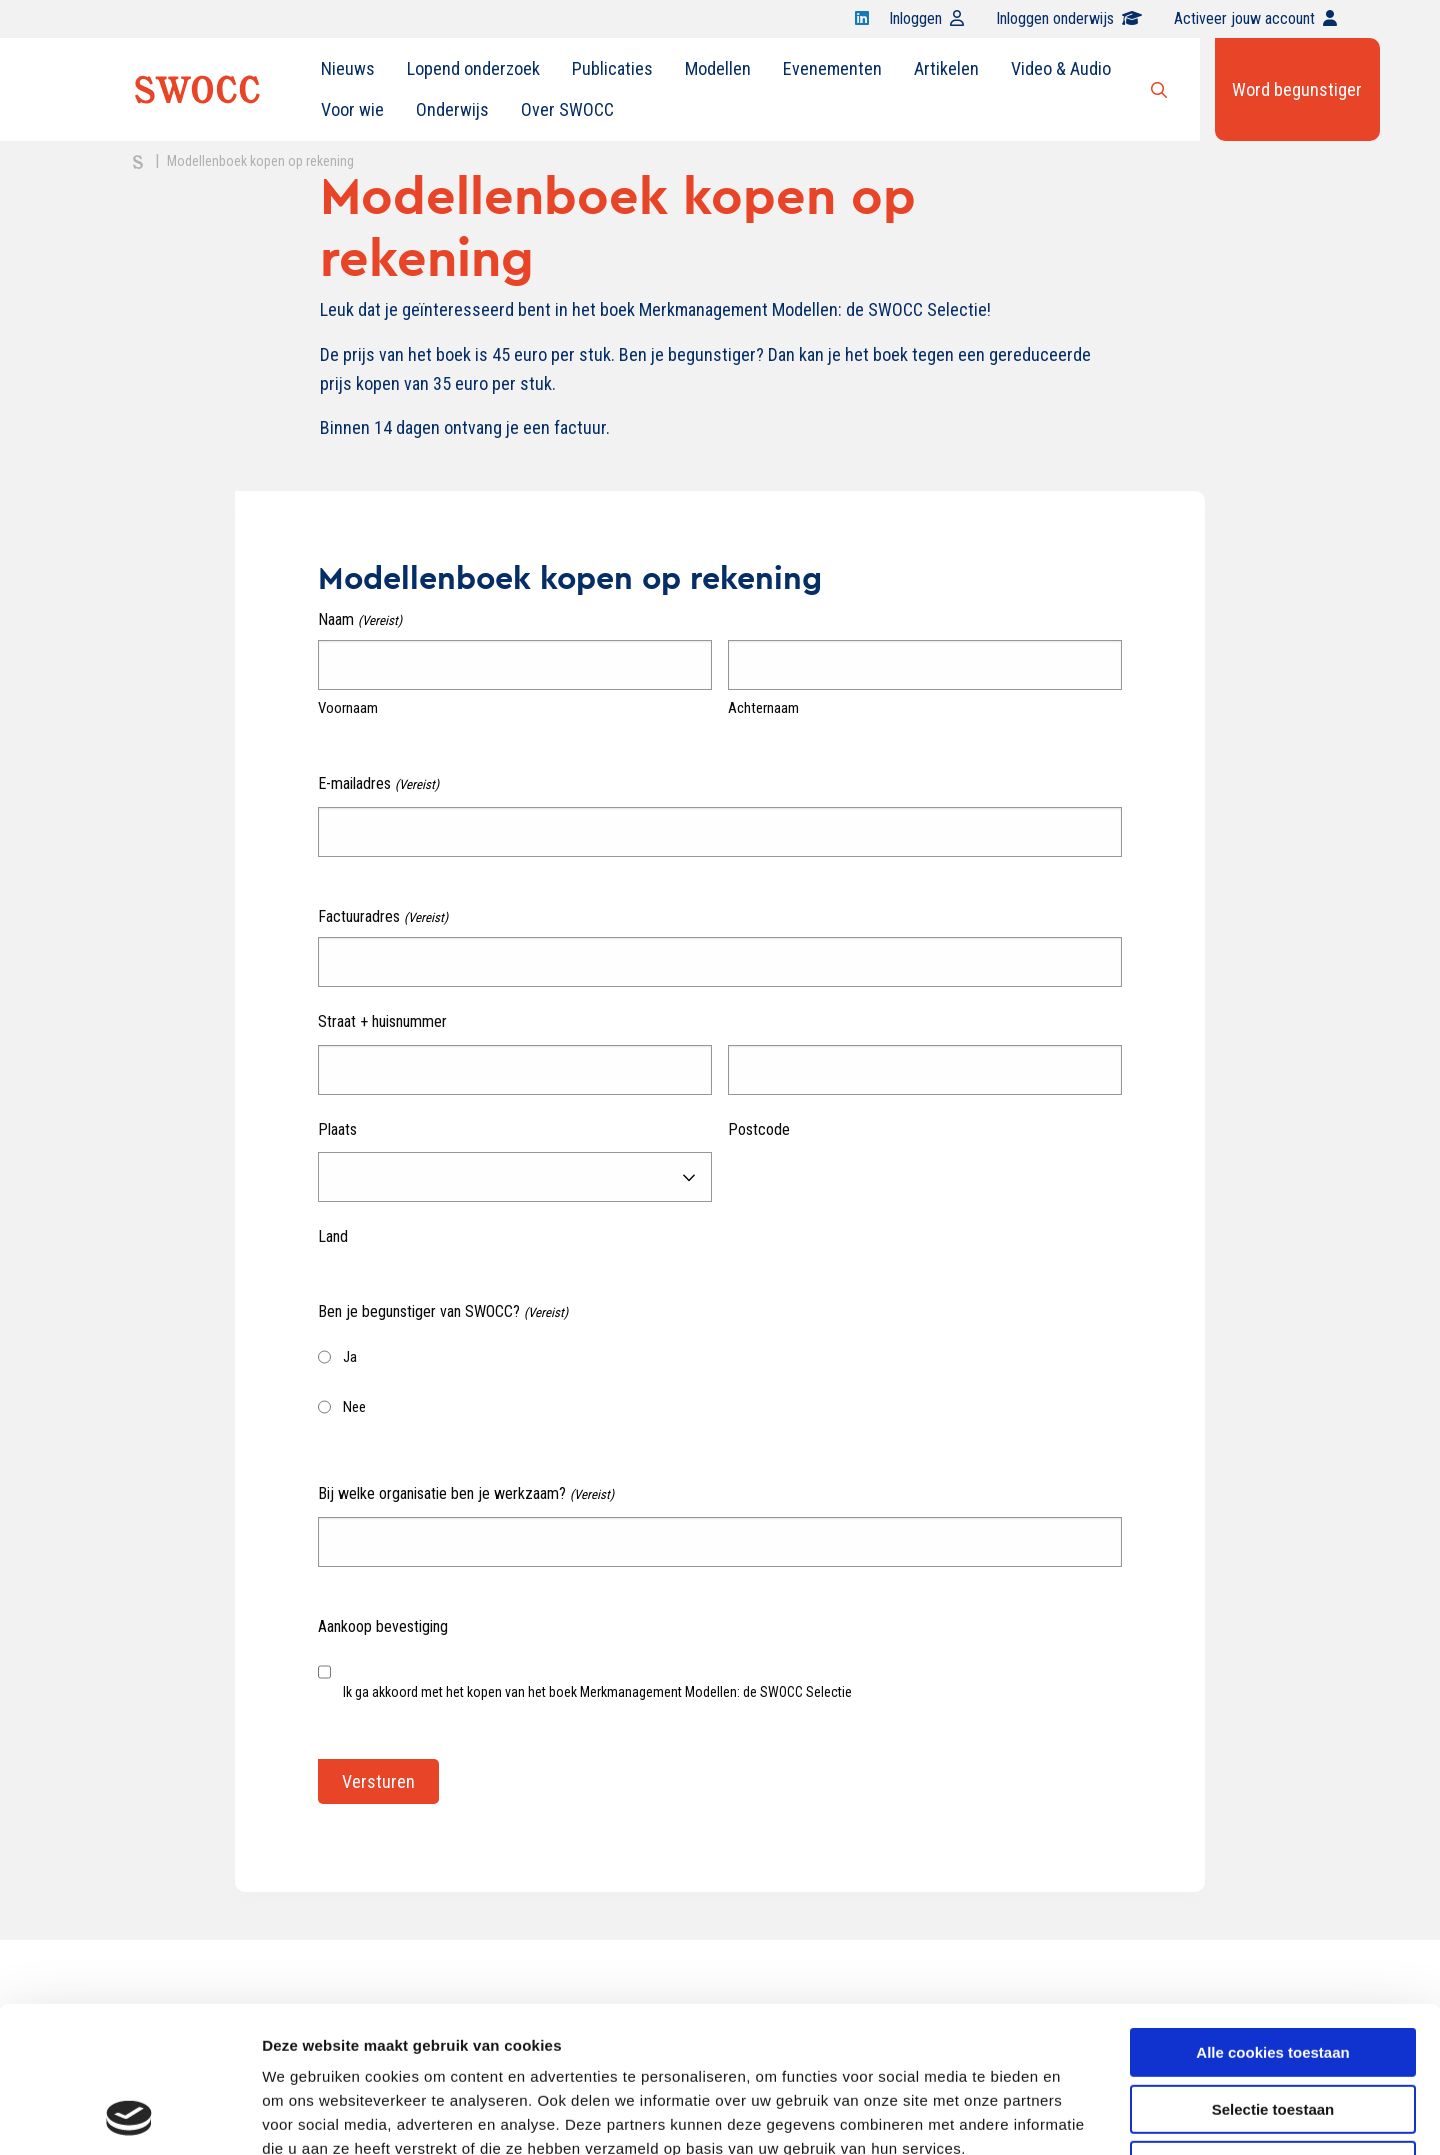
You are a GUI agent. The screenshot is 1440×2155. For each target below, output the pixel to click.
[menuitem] (348, 69)
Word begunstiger (1297, 89)
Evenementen (832, 68)
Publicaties (612, 68)
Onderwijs (452, 109)
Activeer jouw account (1255, 18)
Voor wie (352, 109)
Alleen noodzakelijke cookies (1273, 2028)
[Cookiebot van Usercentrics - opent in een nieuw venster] (129, 2116)
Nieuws (348, 68)
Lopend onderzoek (473, 68)
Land (333, 1236)
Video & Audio (1061, 68)
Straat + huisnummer (382, 1021)
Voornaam (348, 708)
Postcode (759, 1129)
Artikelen (946, 68)
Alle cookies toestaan (1272, 1915)
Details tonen (1080, 2115)
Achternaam (763, 708)
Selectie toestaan (1273, 1972)
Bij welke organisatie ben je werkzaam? (465, 1494)
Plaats (337, 1129)
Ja (350, 1357)
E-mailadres (378, 784)
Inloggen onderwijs (1069, 18)
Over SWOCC (567, 109)
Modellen (718, 68)
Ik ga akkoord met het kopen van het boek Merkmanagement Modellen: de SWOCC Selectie (597, 1692)
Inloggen (926, 18)
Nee (354, 1407)
